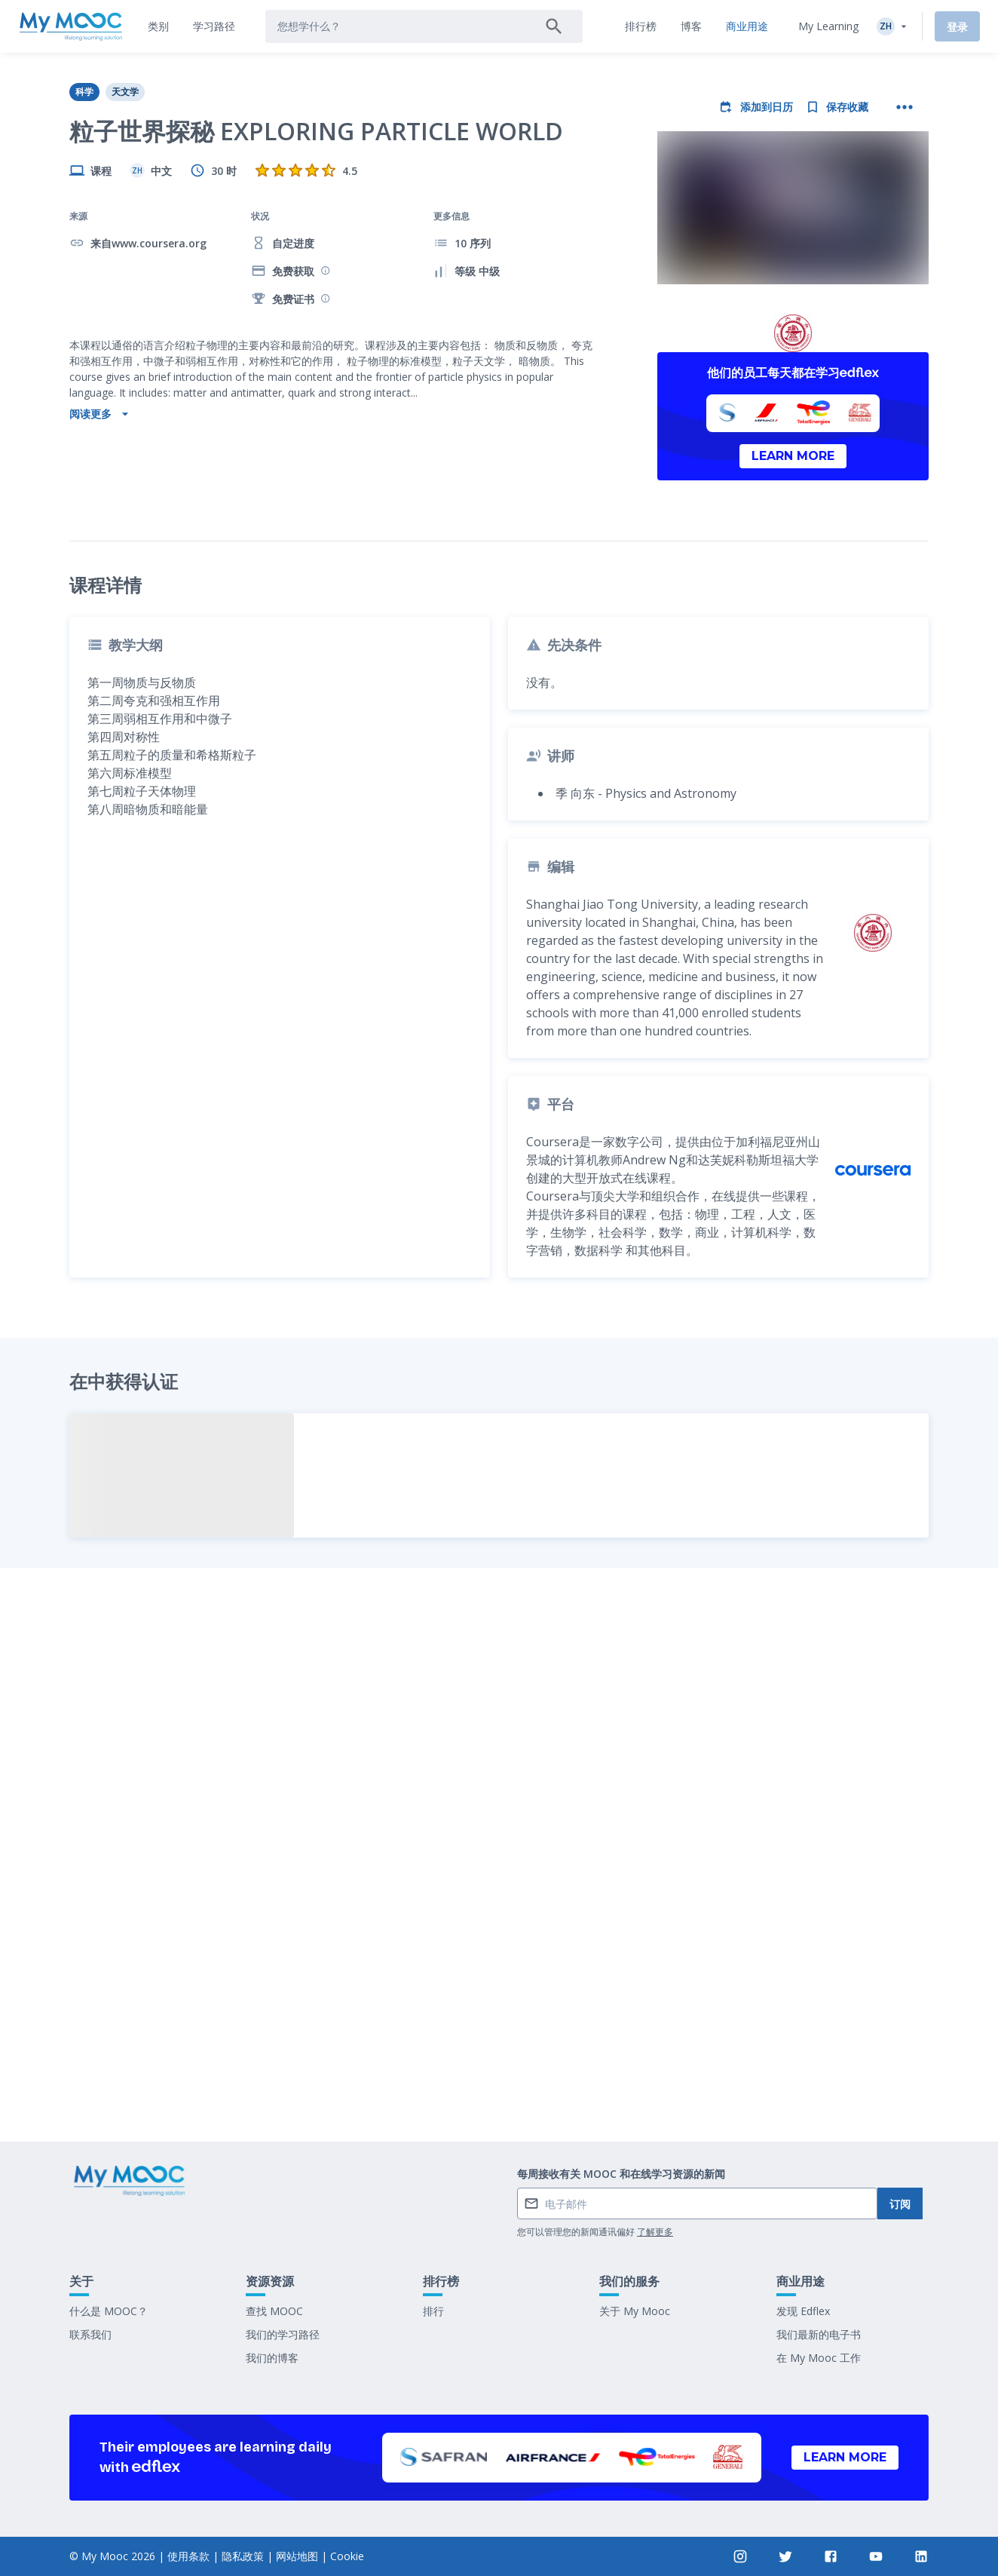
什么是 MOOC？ (108, 2311)
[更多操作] (904, 107)
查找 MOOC (274, 2311)
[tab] (158, 26)
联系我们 (90, 2334)
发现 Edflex (803, 2311)
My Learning (828, 26)
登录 (957, 27)
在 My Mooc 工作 (818, 2358)
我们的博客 (272, 2358)
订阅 (900, 2204)
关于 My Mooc (634, 2311)
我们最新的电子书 (818, 2334)
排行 (433, 2311)
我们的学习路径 (283, 2334)
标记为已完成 (499, 2018)
